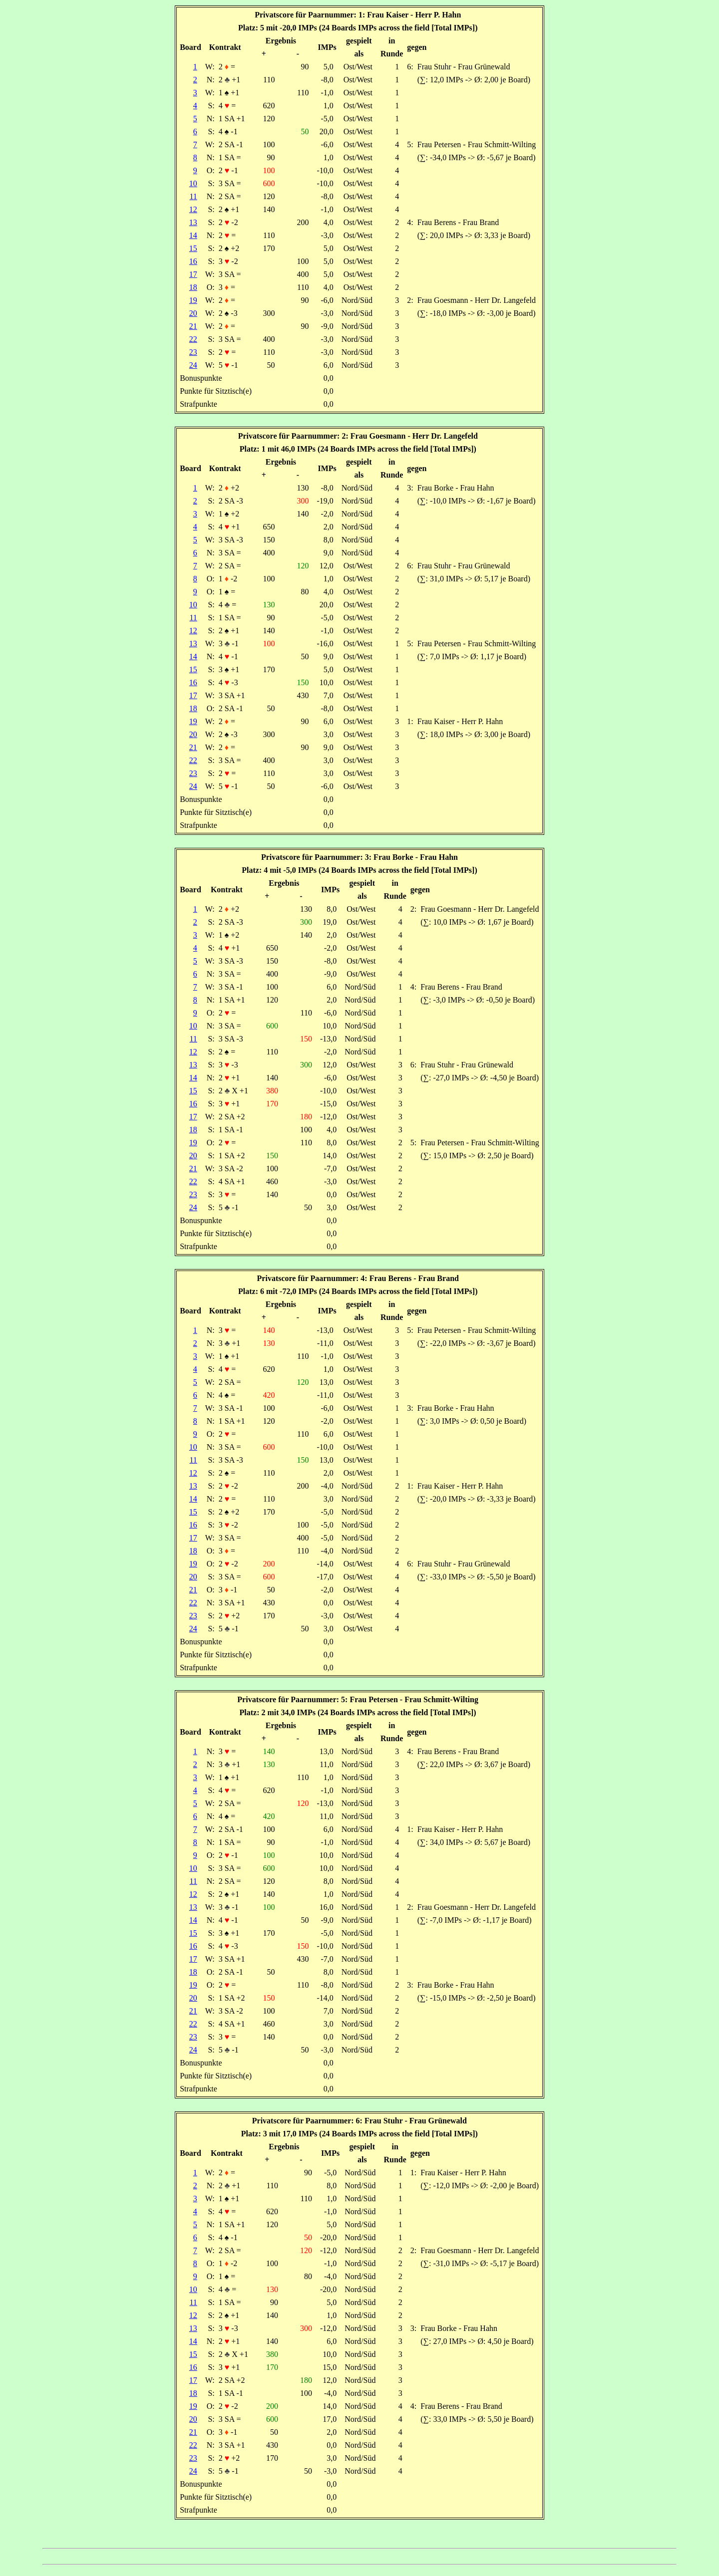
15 (193, 248)
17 (193, 274)
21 (193, 326)
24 (193, 365)
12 (193, 209)
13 (193, 222)
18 (193, 287)
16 (193, 261)
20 (193, 313)
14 (193, 235)
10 (193, 183)
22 (193, 339)
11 (193, 196)
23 (193, 352)
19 (193, 300)
